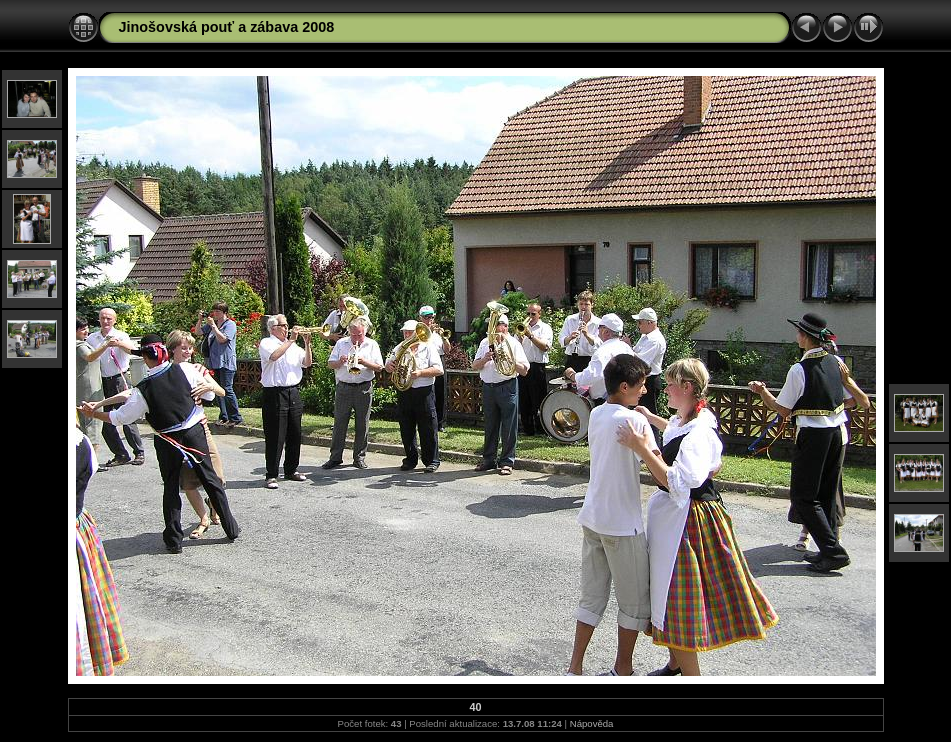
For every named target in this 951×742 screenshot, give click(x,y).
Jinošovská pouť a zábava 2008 (227, 27)
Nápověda (592, 723)
